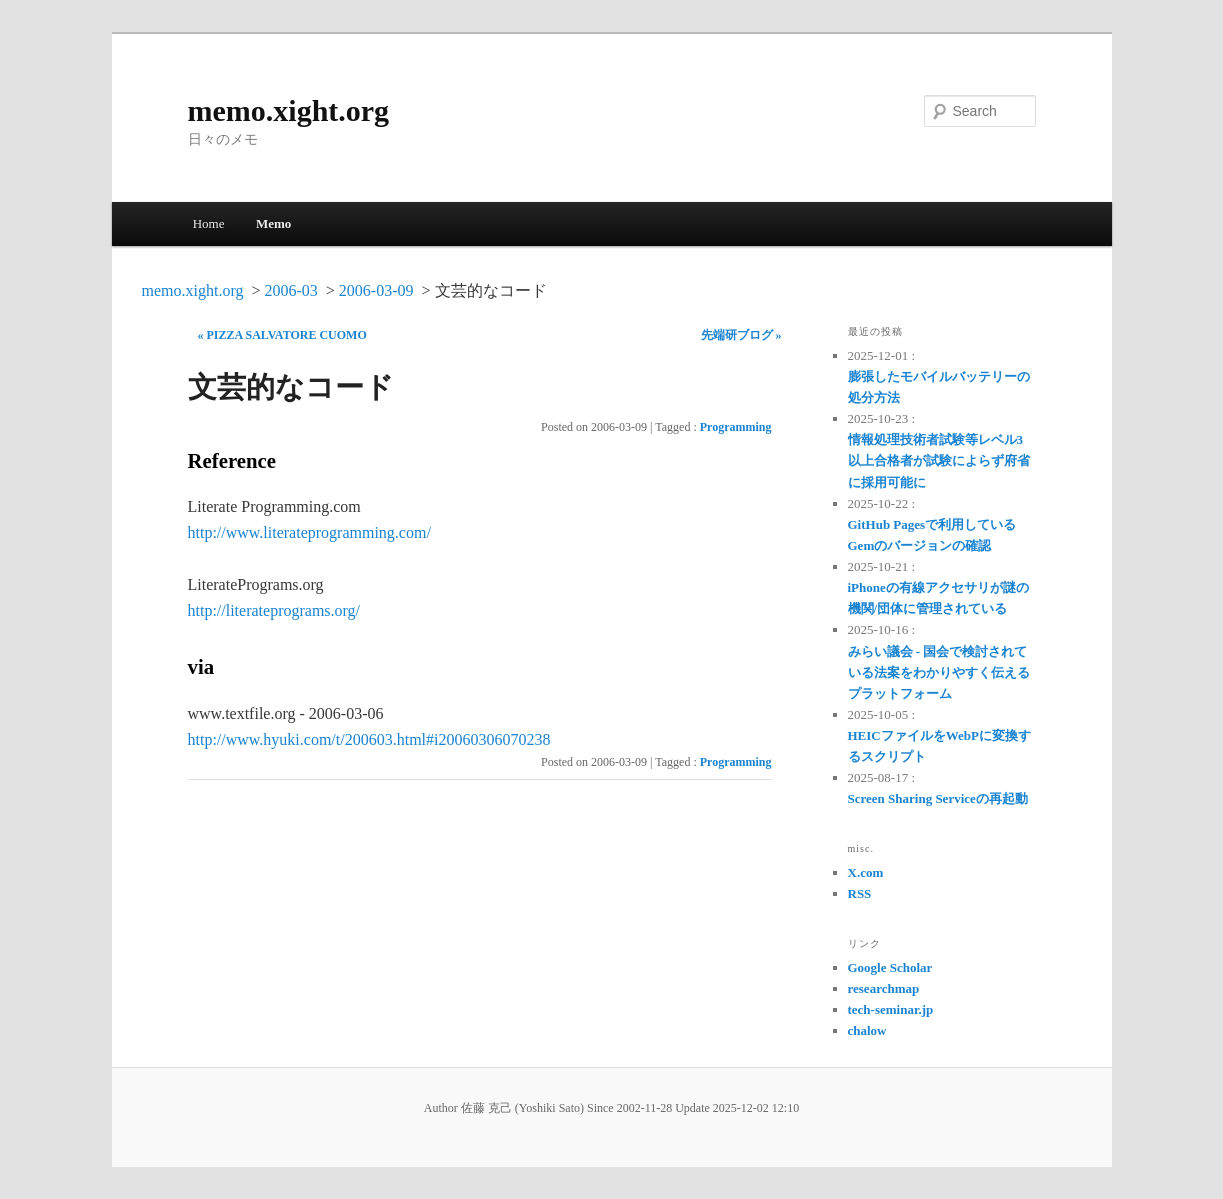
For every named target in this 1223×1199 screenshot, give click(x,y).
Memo (273, 223)
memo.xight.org (289, 110)
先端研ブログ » (741, 335)
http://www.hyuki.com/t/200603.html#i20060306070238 (369, 739)
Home (209, 223)
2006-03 (290, 290)
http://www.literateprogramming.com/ (309, 532)
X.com (866, 872)
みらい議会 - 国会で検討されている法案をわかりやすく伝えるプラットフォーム (939, 672)
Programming (736, 427)
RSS (860, 893)
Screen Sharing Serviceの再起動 (938, 798)
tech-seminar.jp (891, 1009)
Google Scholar (890, 967)
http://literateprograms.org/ (274, 610)
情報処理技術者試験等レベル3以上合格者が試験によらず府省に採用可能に (939, 460)
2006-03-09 (376, 290)
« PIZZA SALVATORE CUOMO (282, 335)
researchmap (884, 988)
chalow (867, 1030)
